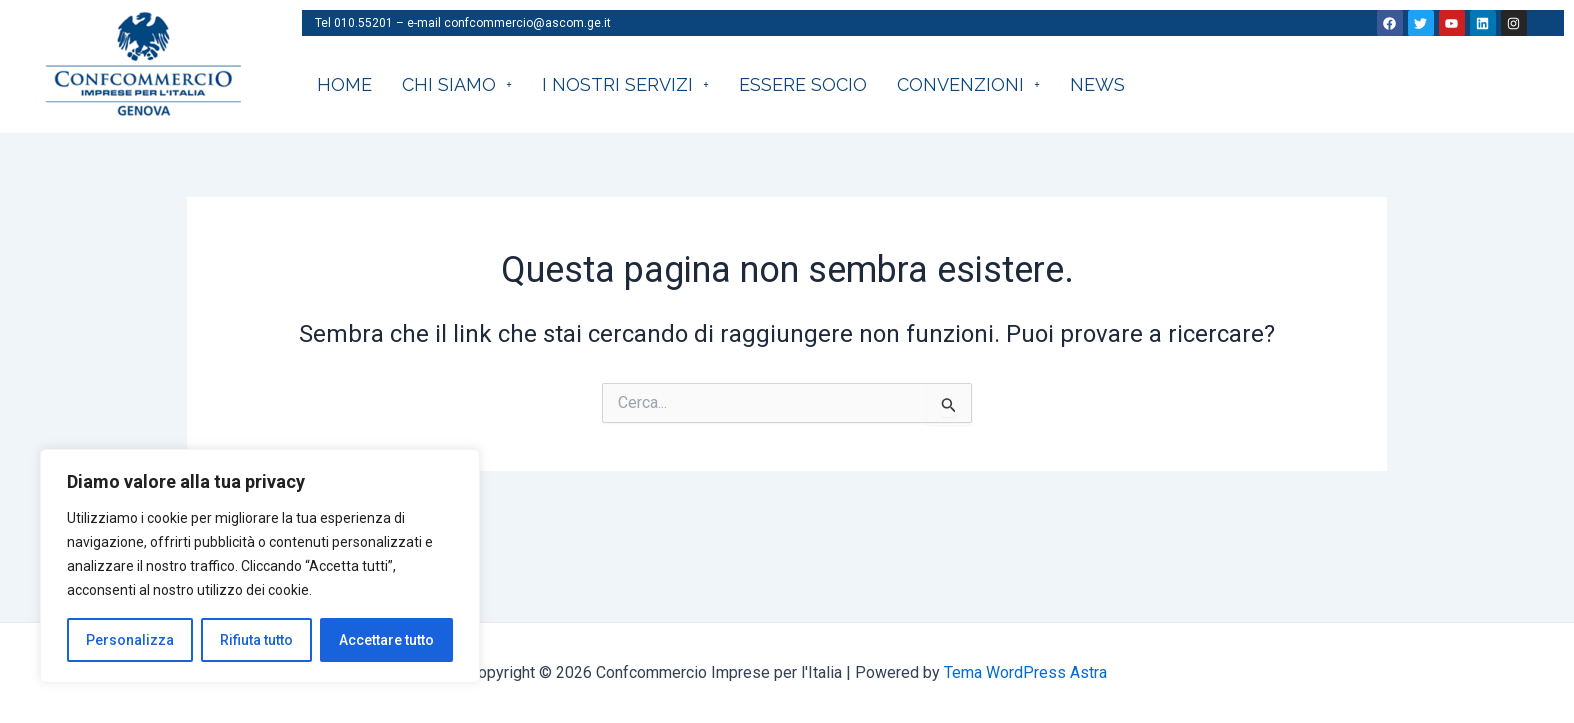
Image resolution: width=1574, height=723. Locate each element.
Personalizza (130, 640)
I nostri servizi (625, 84)
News (1097, 84)
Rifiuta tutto (256, 640)
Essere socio (803, 84)
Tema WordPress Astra (1025, 672)
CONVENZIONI (968, 84)
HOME (344, 84)
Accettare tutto (386, 640)
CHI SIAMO (457, 84)
